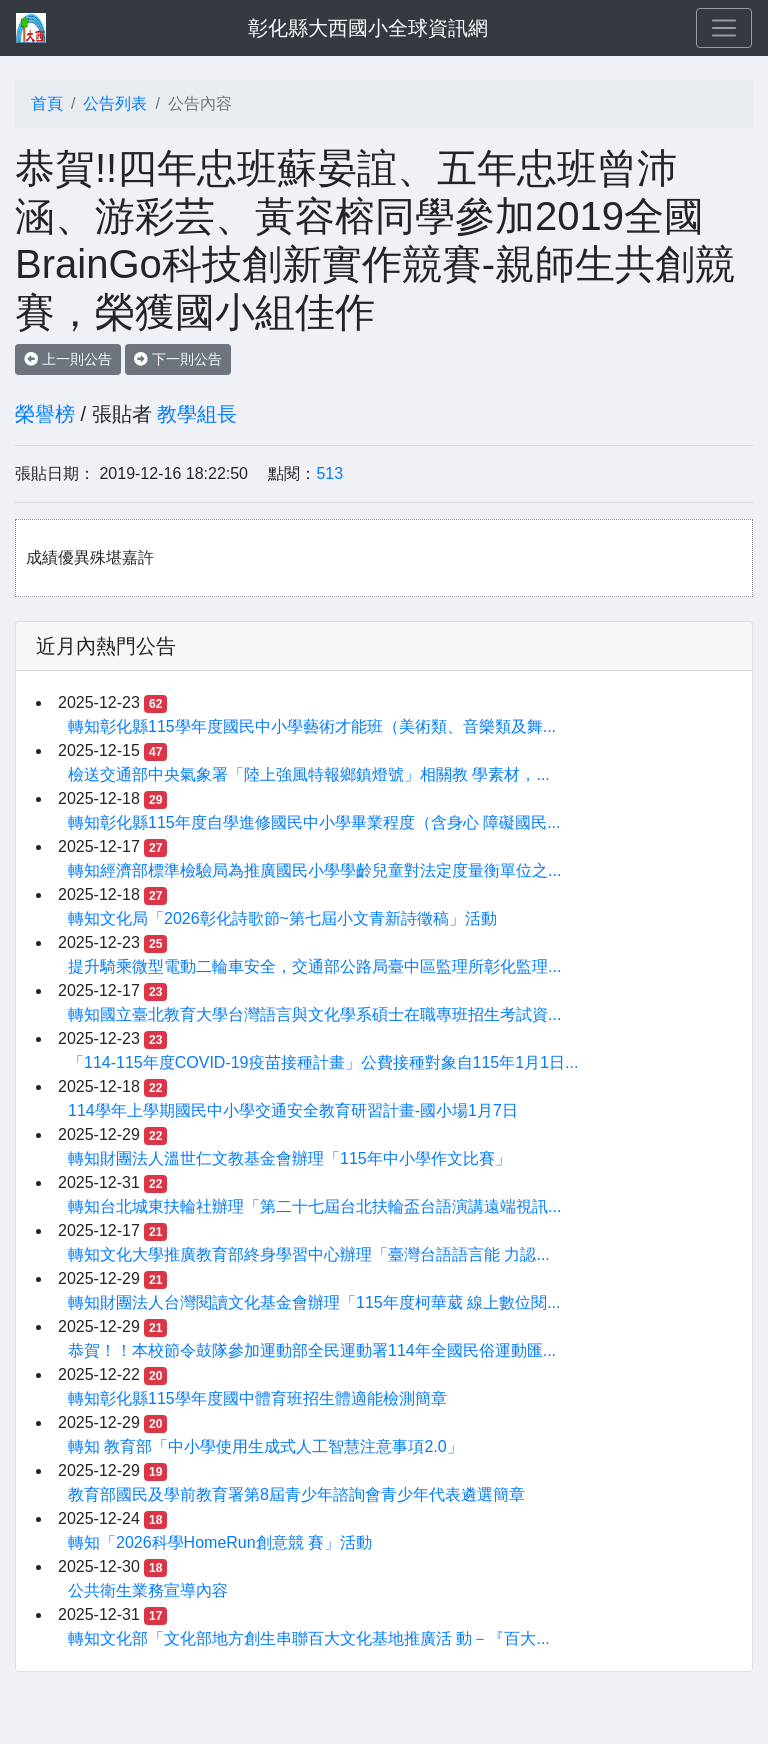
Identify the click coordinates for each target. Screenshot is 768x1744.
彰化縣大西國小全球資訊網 (368, 28)
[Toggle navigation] (724, 28)
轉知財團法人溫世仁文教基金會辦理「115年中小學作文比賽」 (289, 1158)
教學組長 (197, 414)
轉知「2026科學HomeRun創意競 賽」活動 (220, 1542)
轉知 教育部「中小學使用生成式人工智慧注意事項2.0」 (265, 1446)
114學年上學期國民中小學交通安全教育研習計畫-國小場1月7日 (293, 1110)
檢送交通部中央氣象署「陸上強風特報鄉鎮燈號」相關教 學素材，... (309, 774)
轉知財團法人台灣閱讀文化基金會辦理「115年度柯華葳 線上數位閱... (314, 1302)
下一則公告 (178, 359)
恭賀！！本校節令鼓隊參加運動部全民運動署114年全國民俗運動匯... (312, 1350)
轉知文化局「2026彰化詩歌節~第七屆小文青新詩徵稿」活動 (282, 918)
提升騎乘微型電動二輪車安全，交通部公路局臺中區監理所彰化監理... (314, 966)
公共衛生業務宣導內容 (148, 1590)
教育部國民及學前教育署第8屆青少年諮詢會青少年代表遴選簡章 (296, 1494)
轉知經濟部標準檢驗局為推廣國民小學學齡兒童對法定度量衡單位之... (314, 870)
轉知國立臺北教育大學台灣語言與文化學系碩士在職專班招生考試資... (314, 1014)
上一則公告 (68, 359)
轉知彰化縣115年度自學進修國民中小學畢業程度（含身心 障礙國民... (314, 822)
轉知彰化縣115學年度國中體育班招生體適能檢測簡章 (257, 1398)
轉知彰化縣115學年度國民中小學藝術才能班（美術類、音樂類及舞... (312, 726)
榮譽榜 (45, 414)
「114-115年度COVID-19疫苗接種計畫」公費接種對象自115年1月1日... (323, 1062)
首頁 (47, 103)
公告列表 (115, 103)
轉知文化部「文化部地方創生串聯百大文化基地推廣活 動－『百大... (309, 1638)
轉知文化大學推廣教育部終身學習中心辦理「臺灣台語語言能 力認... (309, 1254)
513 (329, 473)
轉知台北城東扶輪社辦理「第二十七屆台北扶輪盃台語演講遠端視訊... (314, 1206)
